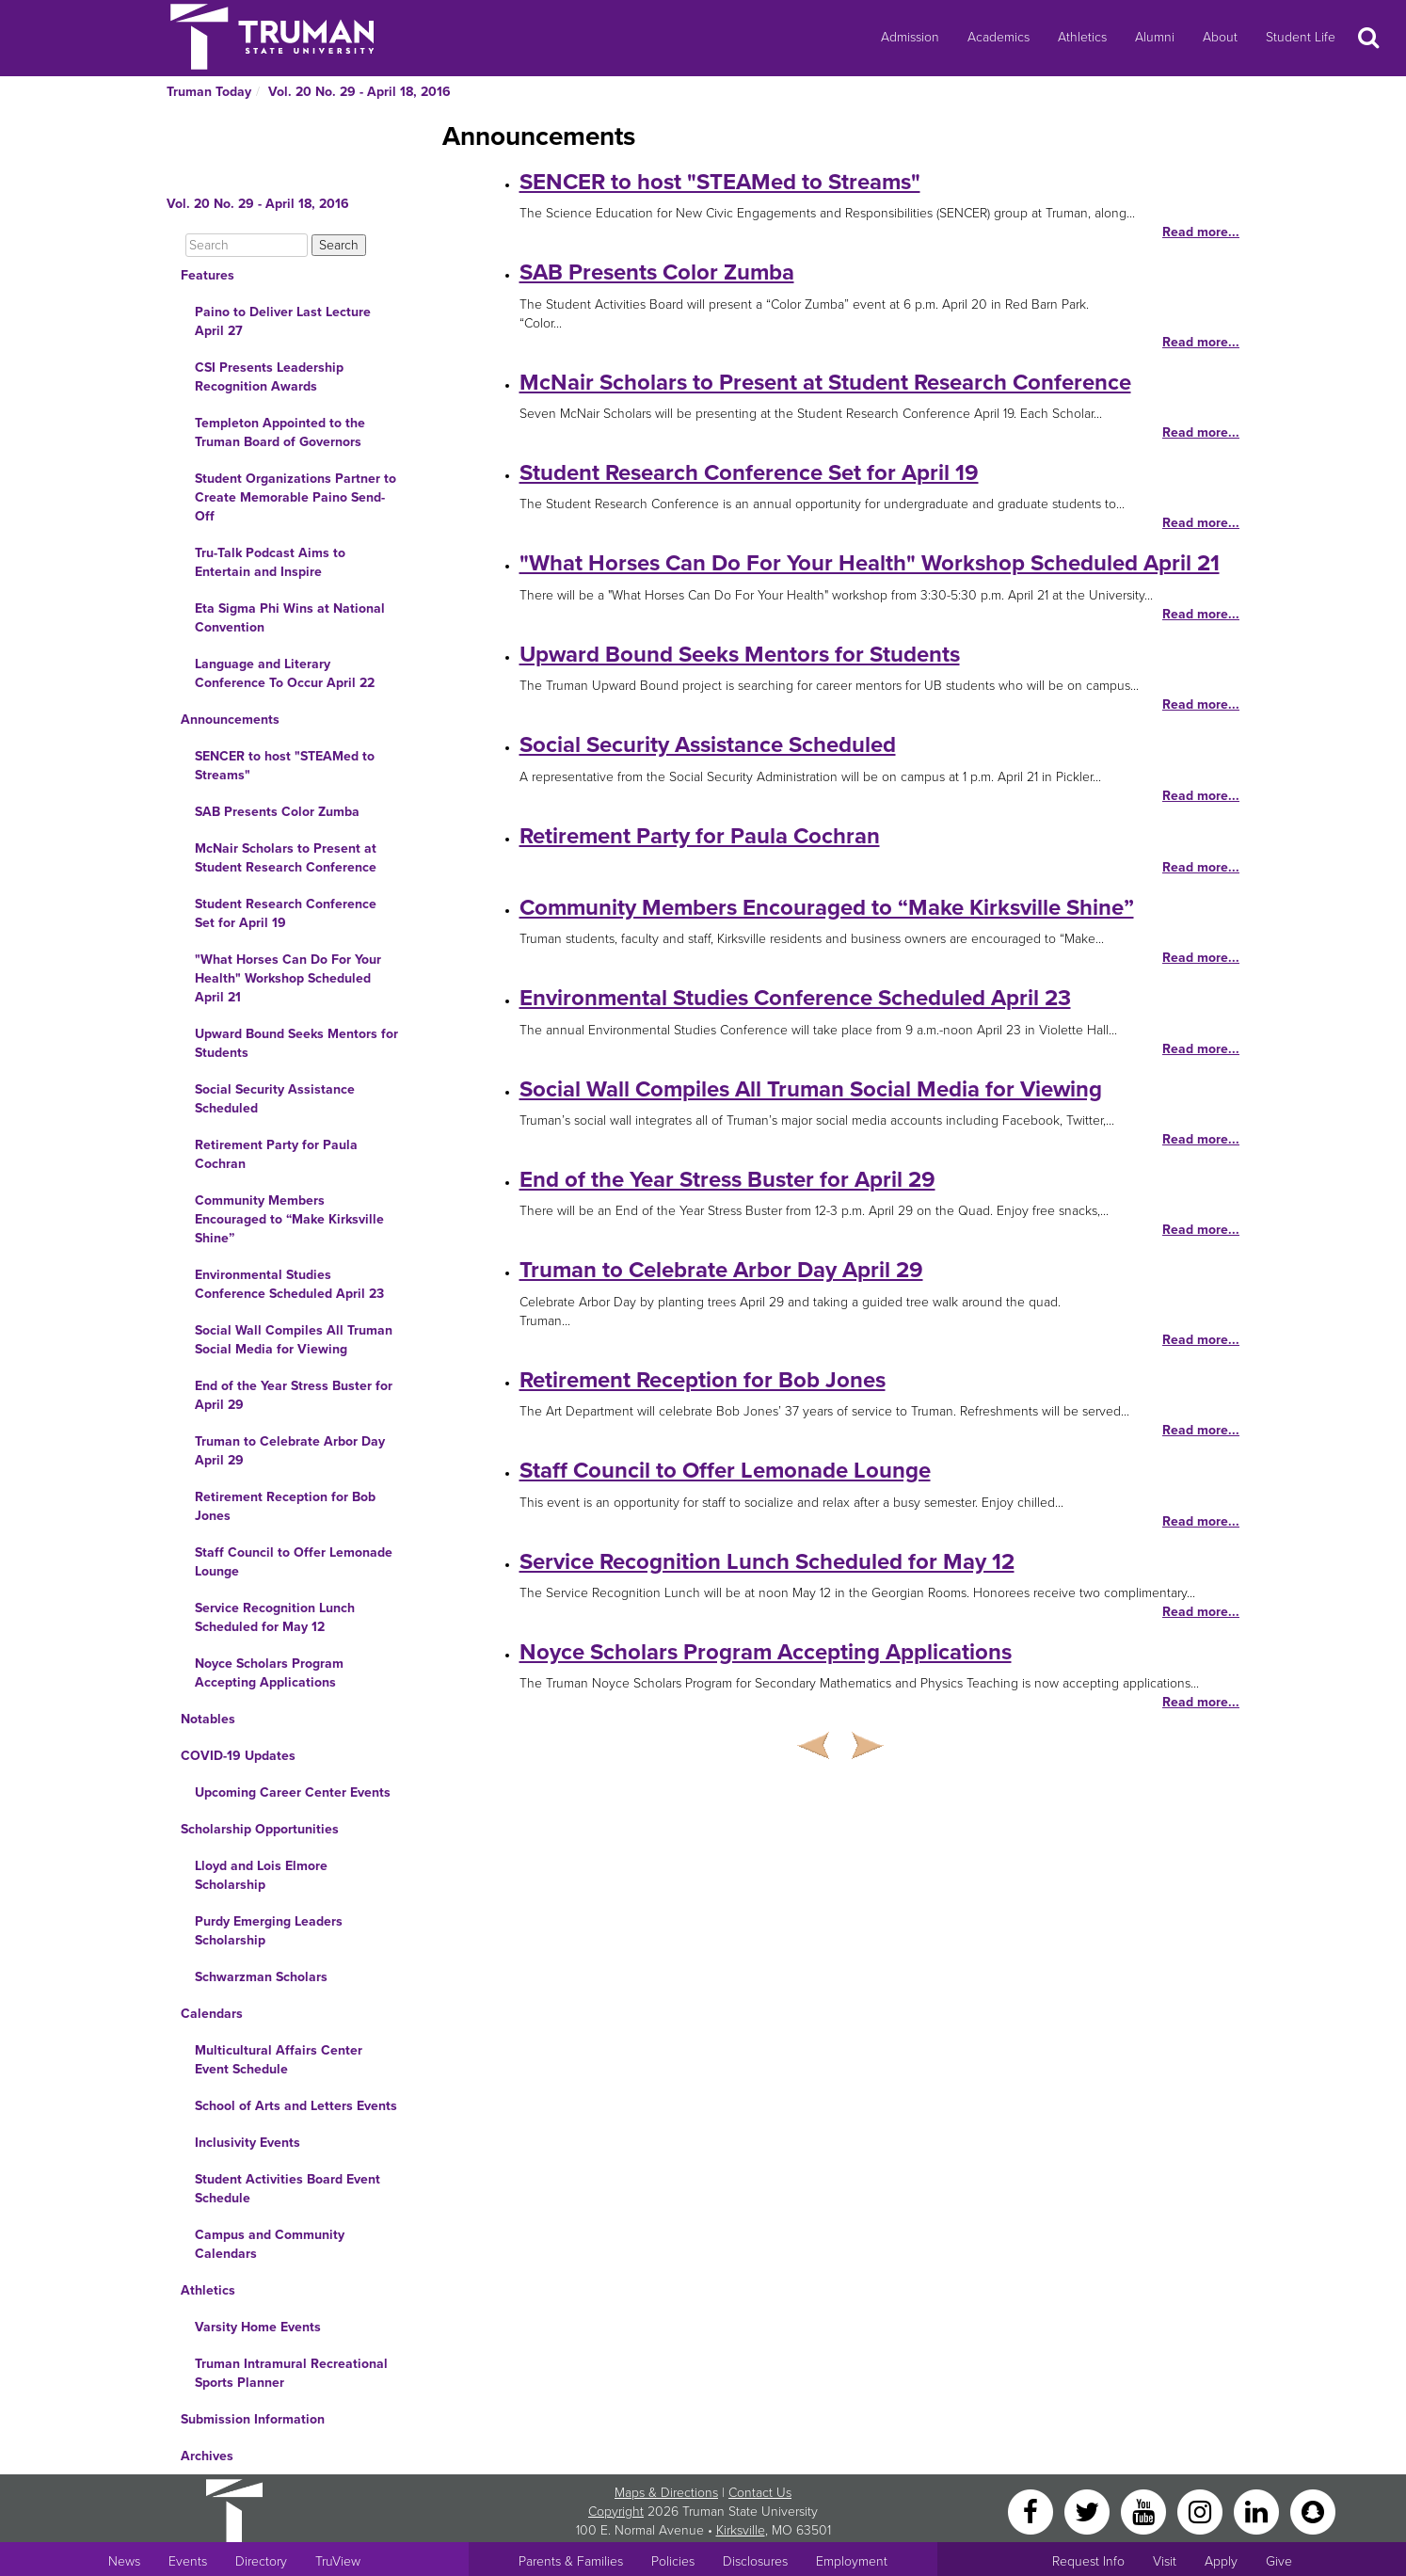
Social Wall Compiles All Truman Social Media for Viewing (293, 1339)
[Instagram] (1202, 2511)
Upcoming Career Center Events (293, 1792)
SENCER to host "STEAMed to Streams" (285, 765)
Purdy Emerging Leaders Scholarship (269, 1930)
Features (207, 275)
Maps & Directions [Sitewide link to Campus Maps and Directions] (666, 2493)
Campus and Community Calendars (269, 2244)
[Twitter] (1089, 2511)
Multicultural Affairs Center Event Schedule (278, 2059)
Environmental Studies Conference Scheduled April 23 (289, 1284)
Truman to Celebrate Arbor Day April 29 (290, 1450)
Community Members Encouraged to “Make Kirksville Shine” (289, 1219)
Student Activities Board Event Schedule (287, 2188)
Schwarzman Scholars (261, 1977)
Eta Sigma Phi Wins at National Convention (290, 617)
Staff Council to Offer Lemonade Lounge (293, 1561)
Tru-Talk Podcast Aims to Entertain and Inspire (270, 562)
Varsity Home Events (258, 2327)
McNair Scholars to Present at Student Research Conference (285, 857)
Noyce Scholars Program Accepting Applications (269, 1673)
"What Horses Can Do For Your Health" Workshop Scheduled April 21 (288, 978)
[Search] (246, 245)
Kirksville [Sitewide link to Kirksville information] (740, 2530)
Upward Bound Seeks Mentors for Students (296, 1043)
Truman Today (209, 92)
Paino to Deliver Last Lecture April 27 (283, 321)
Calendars (212, 2014)
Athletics (1082, 37)
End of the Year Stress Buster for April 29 (293, 1395)
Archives (207, 2456)
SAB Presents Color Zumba (277, 812)
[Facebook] (1032, 2511)
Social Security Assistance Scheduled (275, 1098)
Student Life (1300, 37)
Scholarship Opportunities (260, 1829)
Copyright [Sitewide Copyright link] (616, 2512)
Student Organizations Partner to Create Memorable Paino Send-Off (295, 497)
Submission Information (253, 2419)
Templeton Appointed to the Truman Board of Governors (280, 432)
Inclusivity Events (247, 2143)
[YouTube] (1145, 2511)
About (1220, 37)
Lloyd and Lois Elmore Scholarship (261, 1875)
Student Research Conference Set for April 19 (285, 913)
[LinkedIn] (1258, 2511)
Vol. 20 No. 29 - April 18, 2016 (359, 92)
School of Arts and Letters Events (296, 2106)
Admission (910, 37)
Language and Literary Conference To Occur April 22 (285, 673)
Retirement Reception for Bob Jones (285, 1506)
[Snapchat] (1312, 2511)
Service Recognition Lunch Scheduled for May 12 (275, 1617)
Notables (208, 1719)
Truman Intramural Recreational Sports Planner (291, 2373)
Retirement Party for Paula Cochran (276, 1154)
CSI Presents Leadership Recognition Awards (269, 377)
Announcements (230, 720)
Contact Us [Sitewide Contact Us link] (759, 2493)
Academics (998, 37)
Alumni (1154, 37)
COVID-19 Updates (238, 1756)
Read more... (1200, 232)
